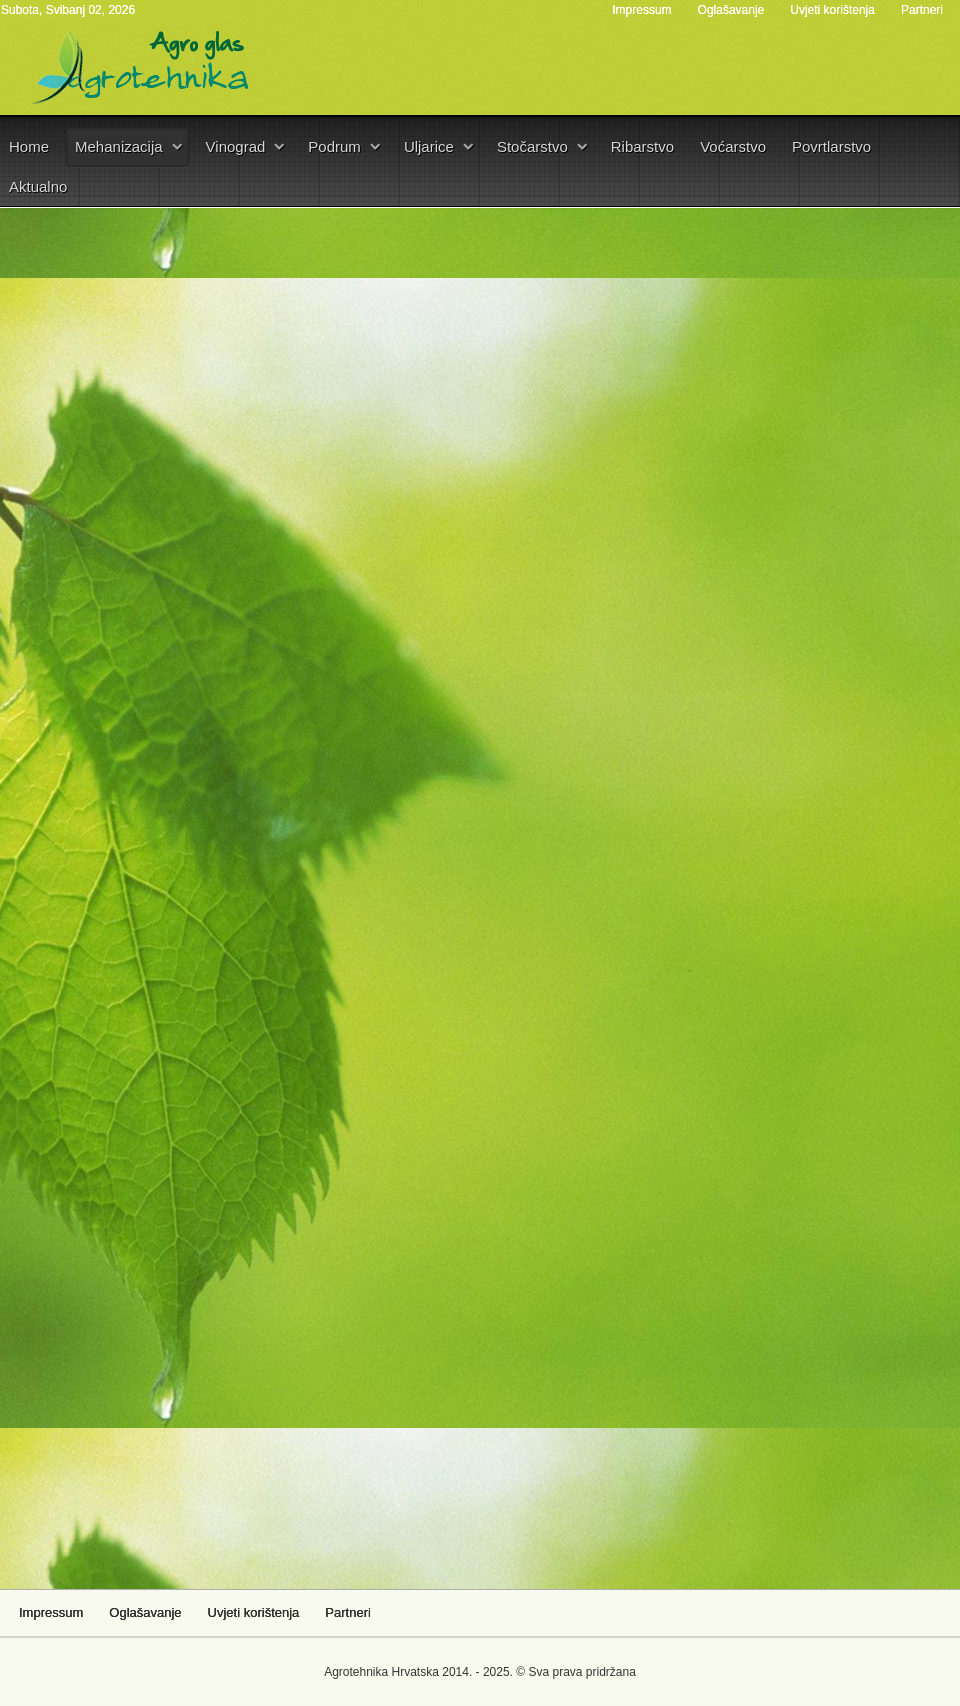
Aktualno (38, 186)
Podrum (334, 146)
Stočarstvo (532, 146)
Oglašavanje (731, 10)
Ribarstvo (642, 146)
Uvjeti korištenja (832, 10)
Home (29, 146)
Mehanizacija (119, 146)
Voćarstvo (733, 146)
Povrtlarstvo (831, 146)
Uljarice (429, 146)
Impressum (641, 10)
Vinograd (236, 146)
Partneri (922, 10)
